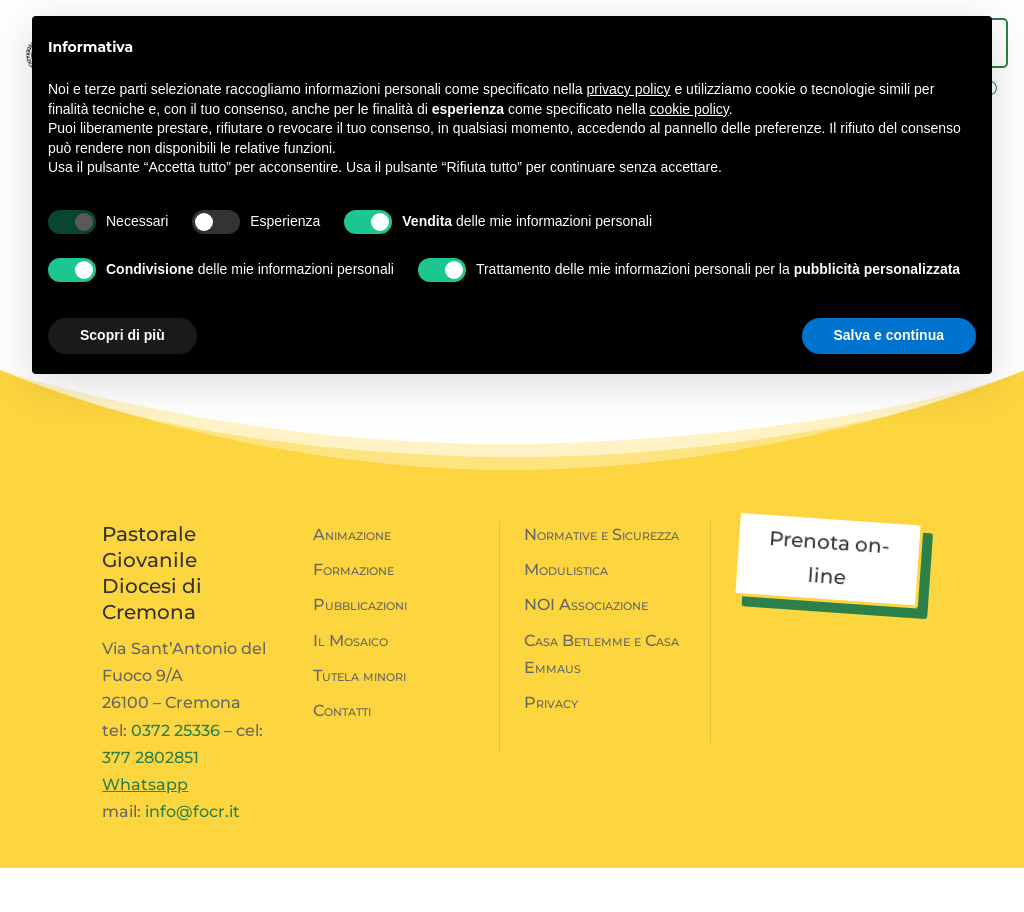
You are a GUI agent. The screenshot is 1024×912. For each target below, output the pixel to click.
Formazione (353, 613)
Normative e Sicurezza (601, 578)
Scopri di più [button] (122, 335)
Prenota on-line (829, 601)
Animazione (352, 578)
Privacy (551, 746)
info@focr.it (192, 855)
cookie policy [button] (689, 109)
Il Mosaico (350, 684)
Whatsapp (145, 828)
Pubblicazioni (360, 648)
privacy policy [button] (629, 89)
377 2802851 (150, 801)
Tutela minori (359, 719)
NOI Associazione (586, 648)
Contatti (342, 754)
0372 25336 (175, 774)
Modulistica (566, 613)
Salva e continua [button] (889, 335)
